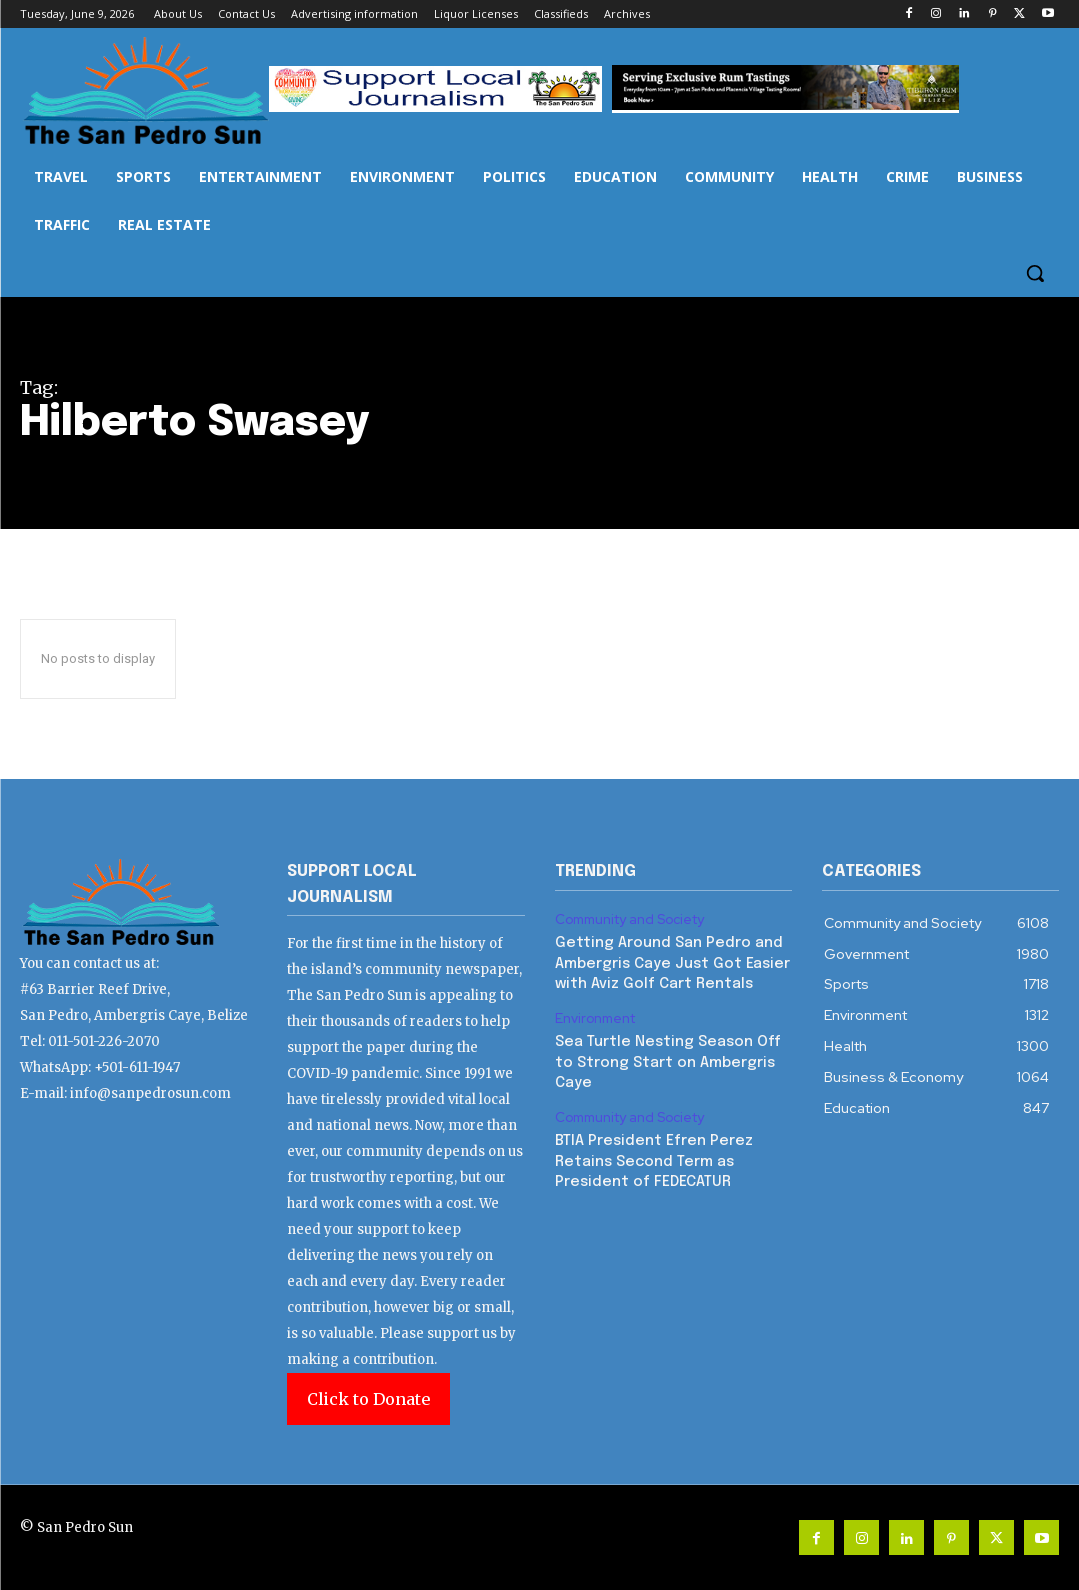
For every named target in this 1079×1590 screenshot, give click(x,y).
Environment (595, 1014)
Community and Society (629, 919)
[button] (1035, 273)
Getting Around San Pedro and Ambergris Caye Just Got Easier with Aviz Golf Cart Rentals (668, 960)
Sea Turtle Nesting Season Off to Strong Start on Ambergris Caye (664, 1056)
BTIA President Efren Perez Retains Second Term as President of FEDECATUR (650, 1151)
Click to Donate (368, 1399)
